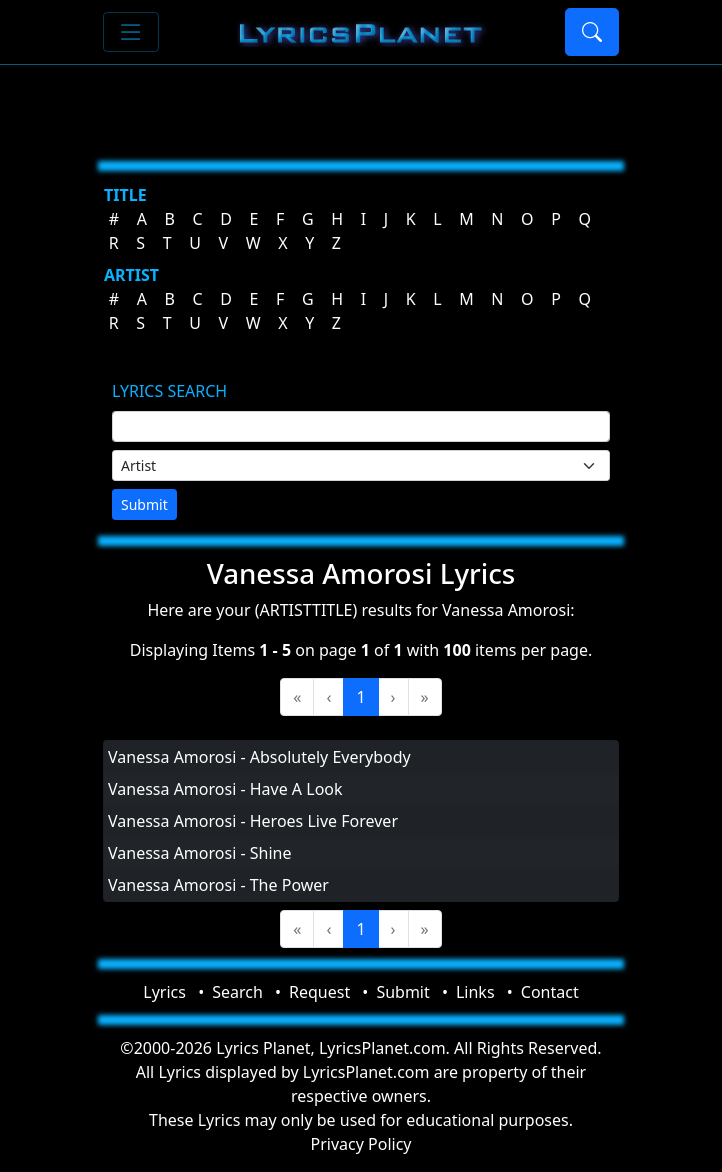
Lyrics (164, 992)
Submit (144, 504)
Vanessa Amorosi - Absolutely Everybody (259, 757)
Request (319, 992)
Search (237, 992)
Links (475, 992)
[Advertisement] (361, 105)
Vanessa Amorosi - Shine (199, 853)
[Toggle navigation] (131, 32)
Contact (550, 992)
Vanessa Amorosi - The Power (218, 885)
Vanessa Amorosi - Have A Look (225, 789)
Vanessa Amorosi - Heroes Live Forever (253, 821)
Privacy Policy (361, 1144)
